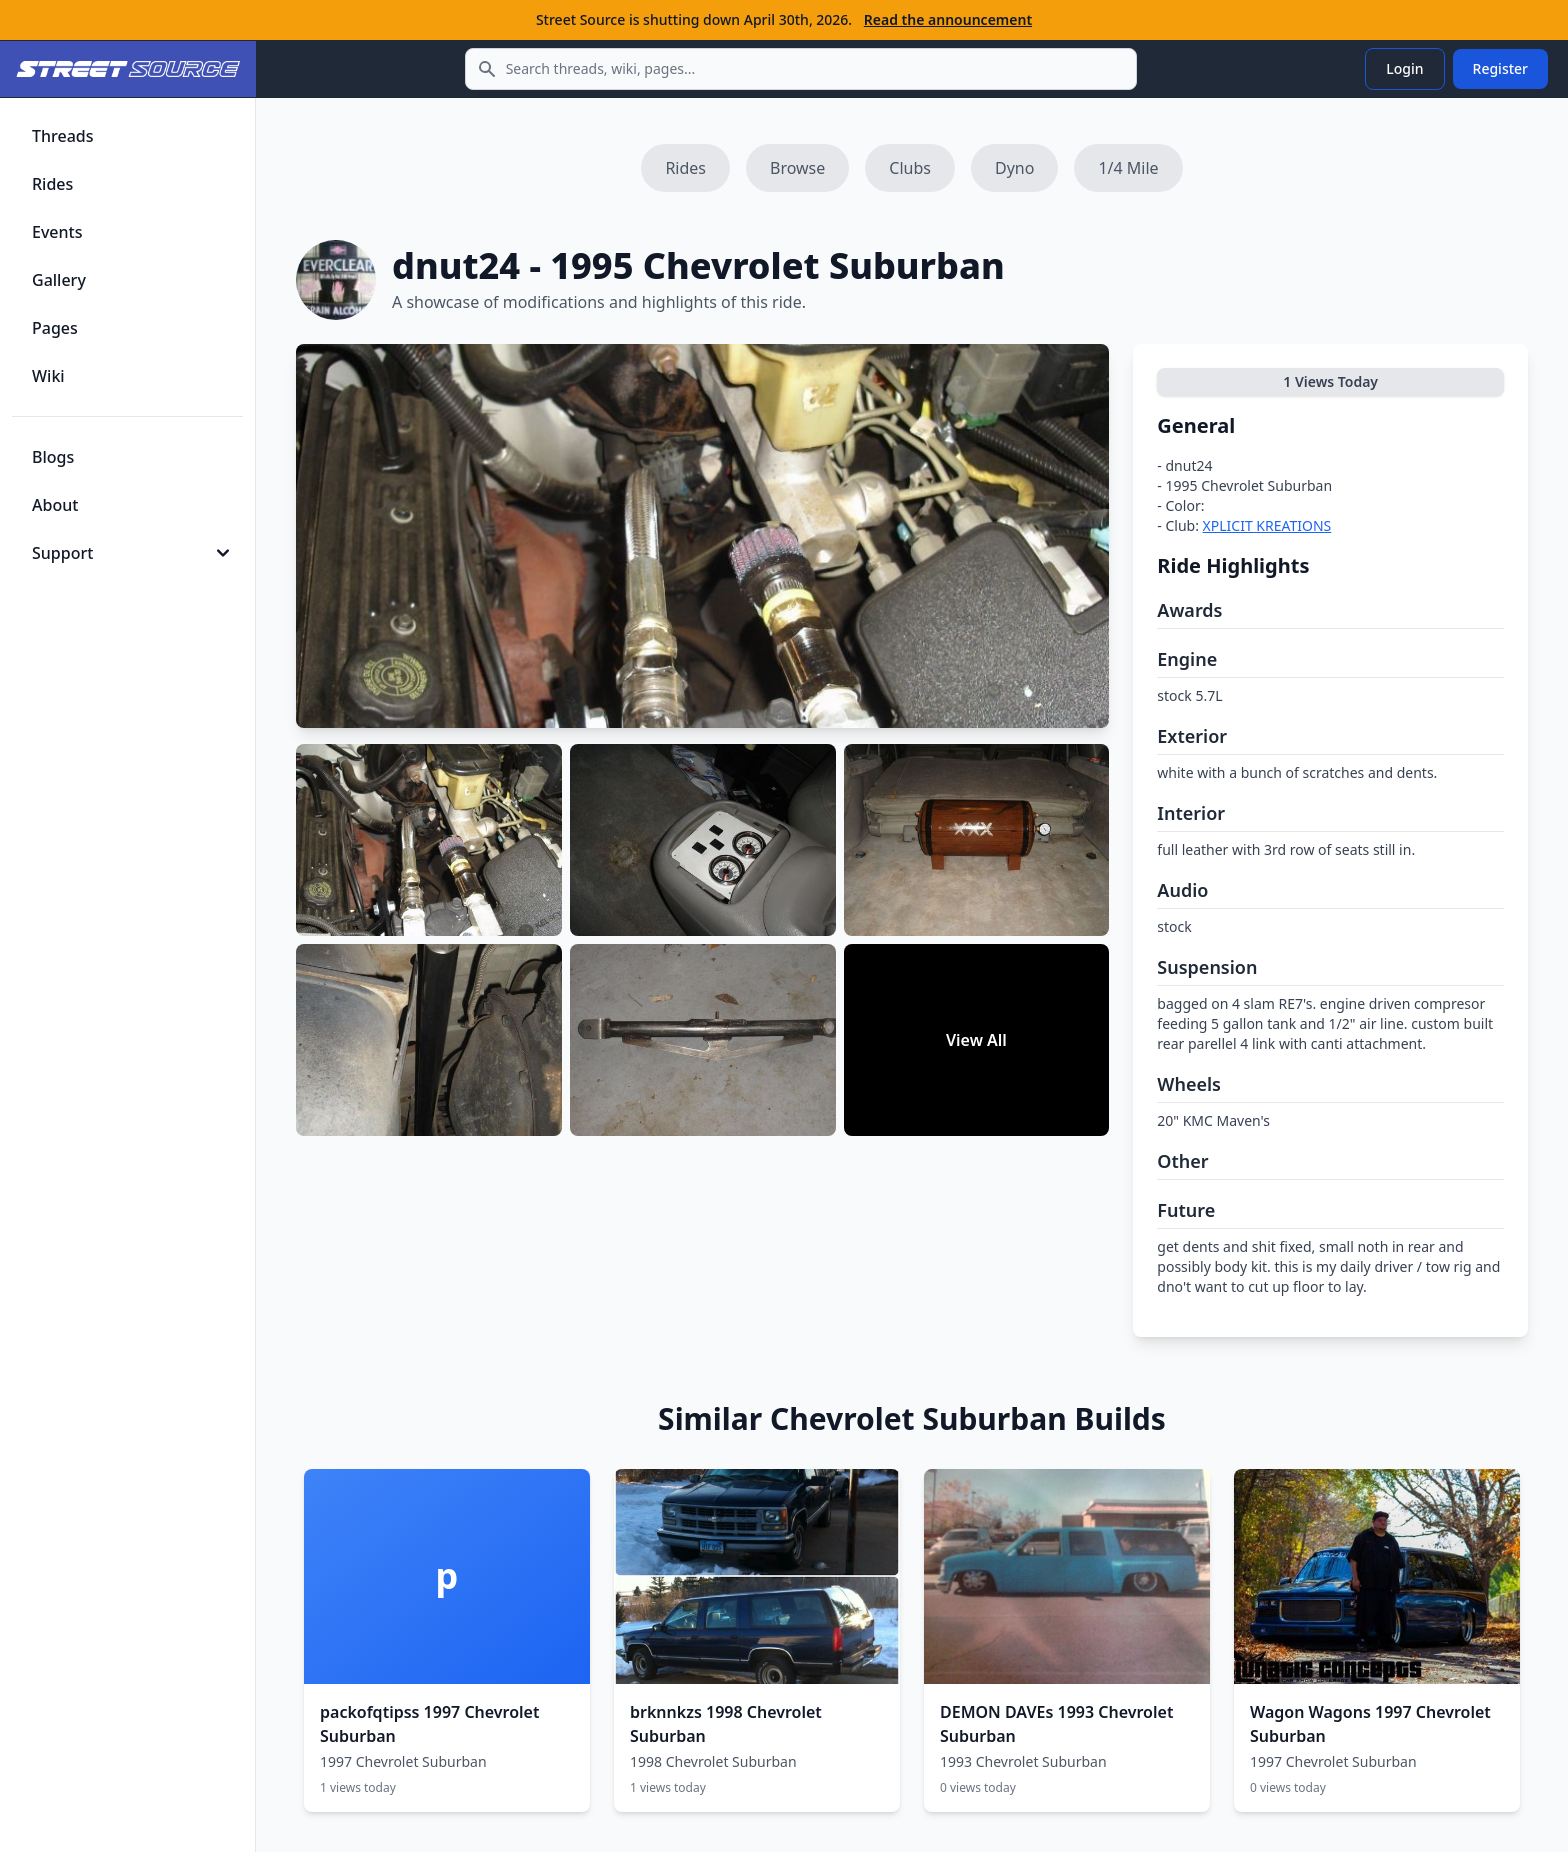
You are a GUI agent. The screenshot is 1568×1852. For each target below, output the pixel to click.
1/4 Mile (1128, 168)
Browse (797, 168)
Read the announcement (948, 19)
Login (1404, 68)
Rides (685, 168)
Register (1500, 68)
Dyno (1014, 168)
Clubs (910, 168)
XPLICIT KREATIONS (1267, 525)
